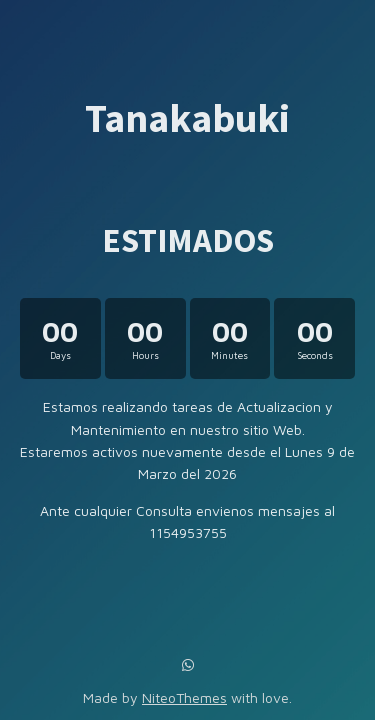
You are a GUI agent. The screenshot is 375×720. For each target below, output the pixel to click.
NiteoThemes (184, 697)
